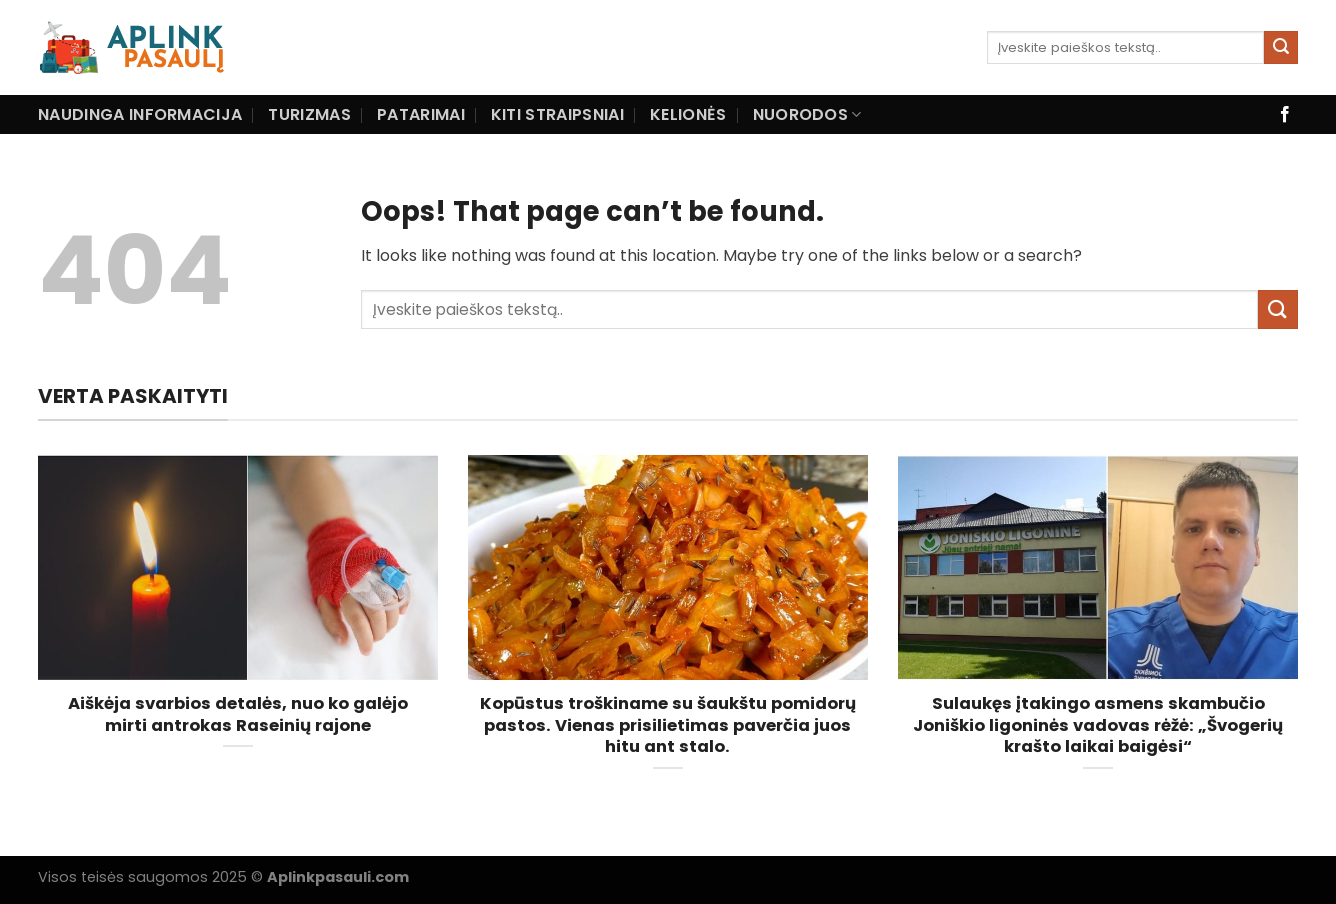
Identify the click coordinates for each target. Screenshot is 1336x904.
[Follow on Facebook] (1285, 115)
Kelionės (688, 114)
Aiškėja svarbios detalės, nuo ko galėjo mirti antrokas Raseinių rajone (238, 714)
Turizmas (309, 114)
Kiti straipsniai (557, 114)
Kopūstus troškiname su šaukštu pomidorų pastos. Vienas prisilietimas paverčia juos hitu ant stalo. (668, 725)
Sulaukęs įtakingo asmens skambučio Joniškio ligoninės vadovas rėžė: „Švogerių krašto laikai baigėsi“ (1098, 725)
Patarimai (421, 114)
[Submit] (1281, 48)
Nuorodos (807, 114)
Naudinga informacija (140, 114)
